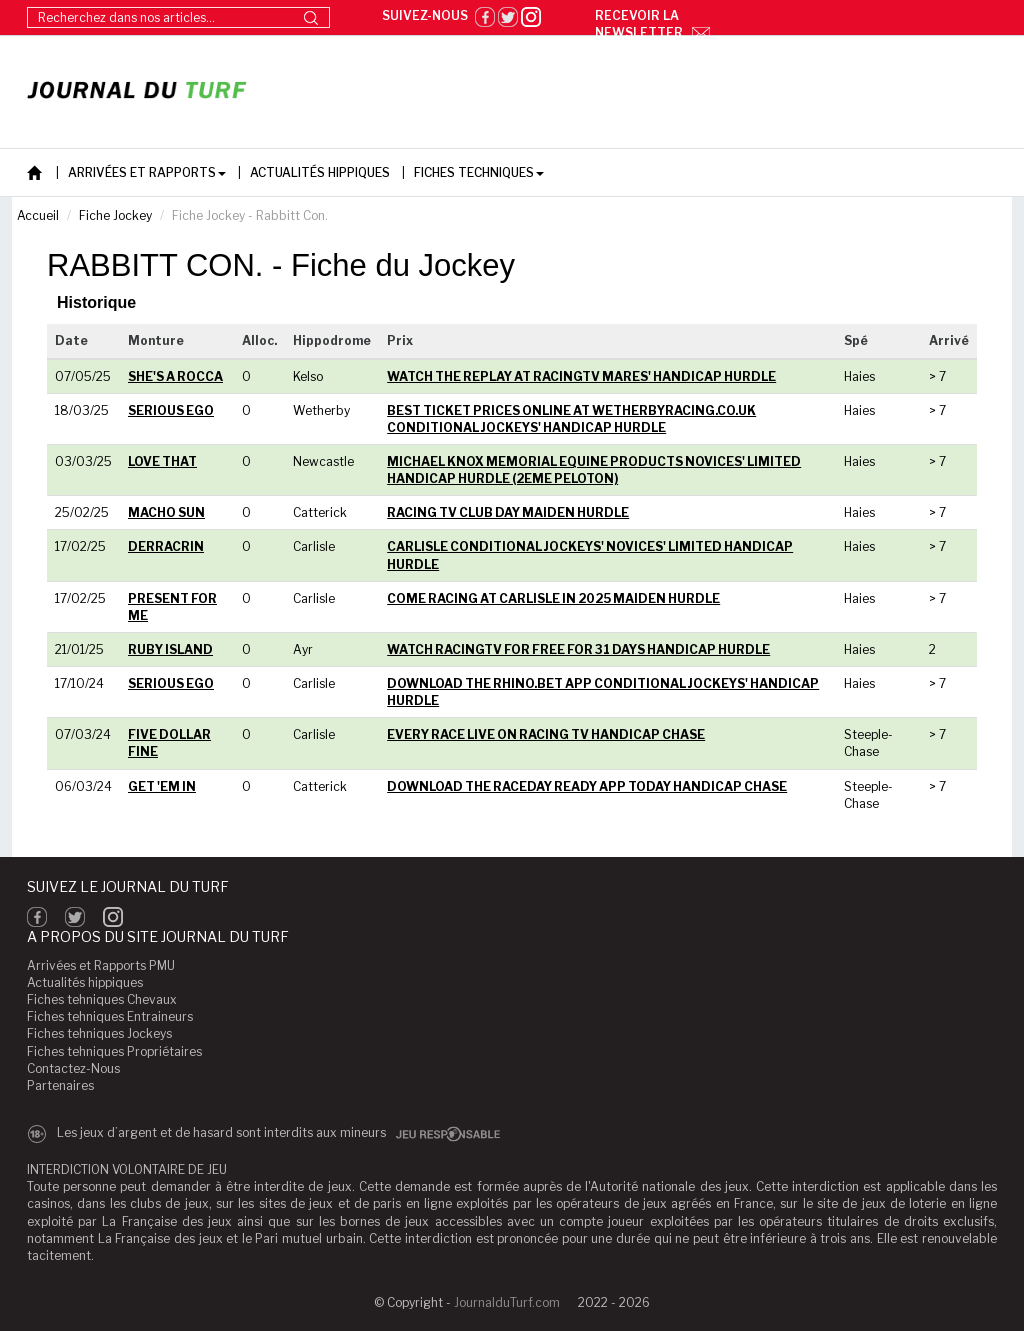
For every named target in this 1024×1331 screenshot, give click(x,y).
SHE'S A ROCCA (175, 376)
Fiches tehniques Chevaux (102, 999)
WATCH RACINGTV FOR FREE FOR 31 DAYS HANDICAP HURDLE (578, 649)
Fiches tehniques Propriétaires (114, 1051)
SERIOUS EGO (171, 410)
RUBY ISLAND (170, 649)
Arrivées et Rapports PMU (101, 965)
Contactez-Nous (73, 1068)
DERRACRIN (166, 546)
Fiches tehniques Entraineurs (110, 1016)
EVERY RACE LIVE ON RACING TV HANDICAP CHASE (546, 734)
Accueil (38, 215)
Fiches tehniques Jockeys (99, 1033)
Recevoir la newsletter (652, 24)
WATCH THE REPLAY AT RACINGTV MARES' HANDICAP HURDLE (581, 376)
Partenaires (60, 1085)
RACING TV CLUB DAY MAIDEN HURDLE (508, 512)
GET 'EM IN (162, 786)
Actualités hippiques (85, 982)
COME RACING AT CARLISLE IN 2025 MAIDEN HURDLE (553, 598)
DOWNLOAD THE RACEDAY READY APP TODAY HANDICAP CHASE (587, 786)
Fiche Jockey (115, 215)
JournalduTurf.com (507, 1302)
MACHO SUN (166, 512)
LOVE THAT (162, 461)
